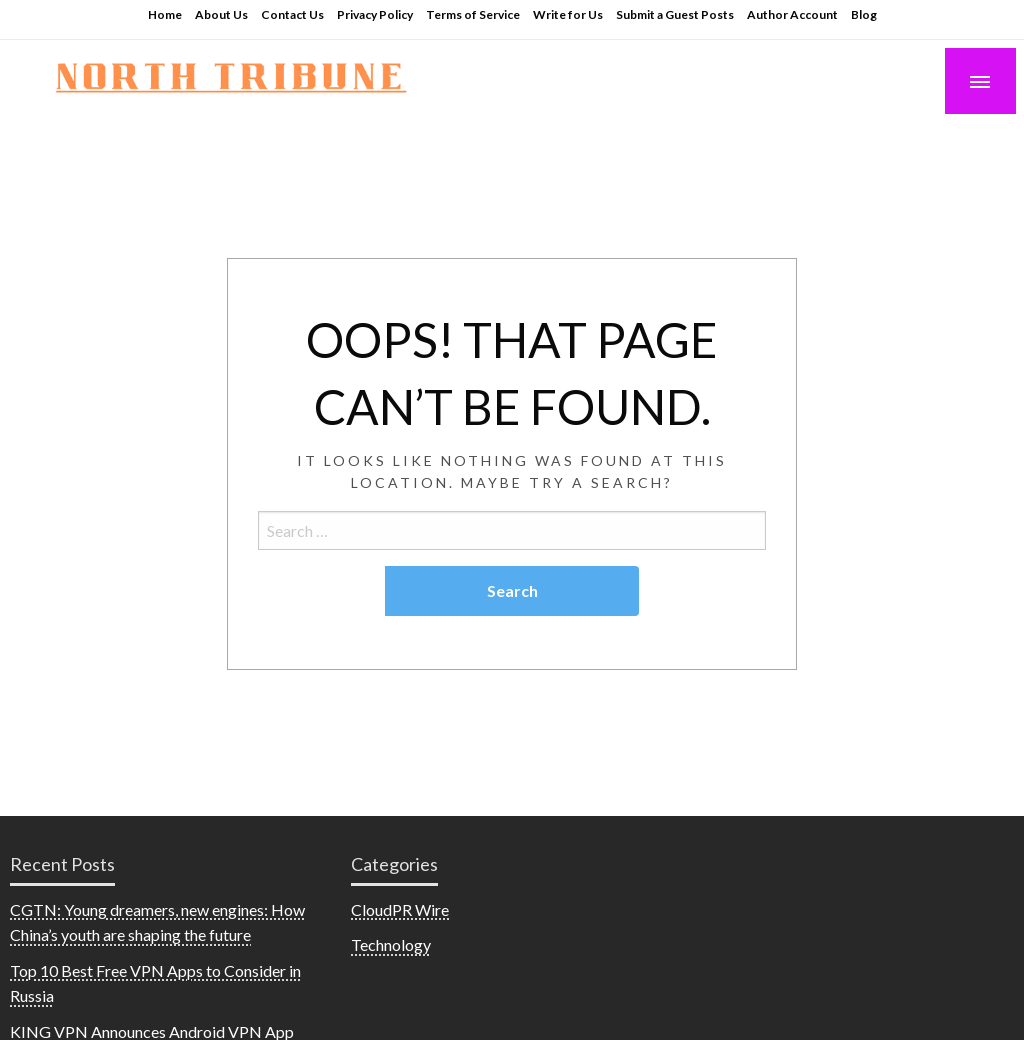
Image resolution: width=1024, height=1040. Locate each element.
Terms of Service (473, 14)
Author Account (792, 14)
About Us (221, 14)
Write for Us (568, 14)
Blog (864, 14)
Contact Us (292, 14)
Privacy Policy (375, 14)
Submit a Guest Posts (675, 14)
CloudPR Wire (400, 909)
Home (165, 14)
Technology (391, 944)
